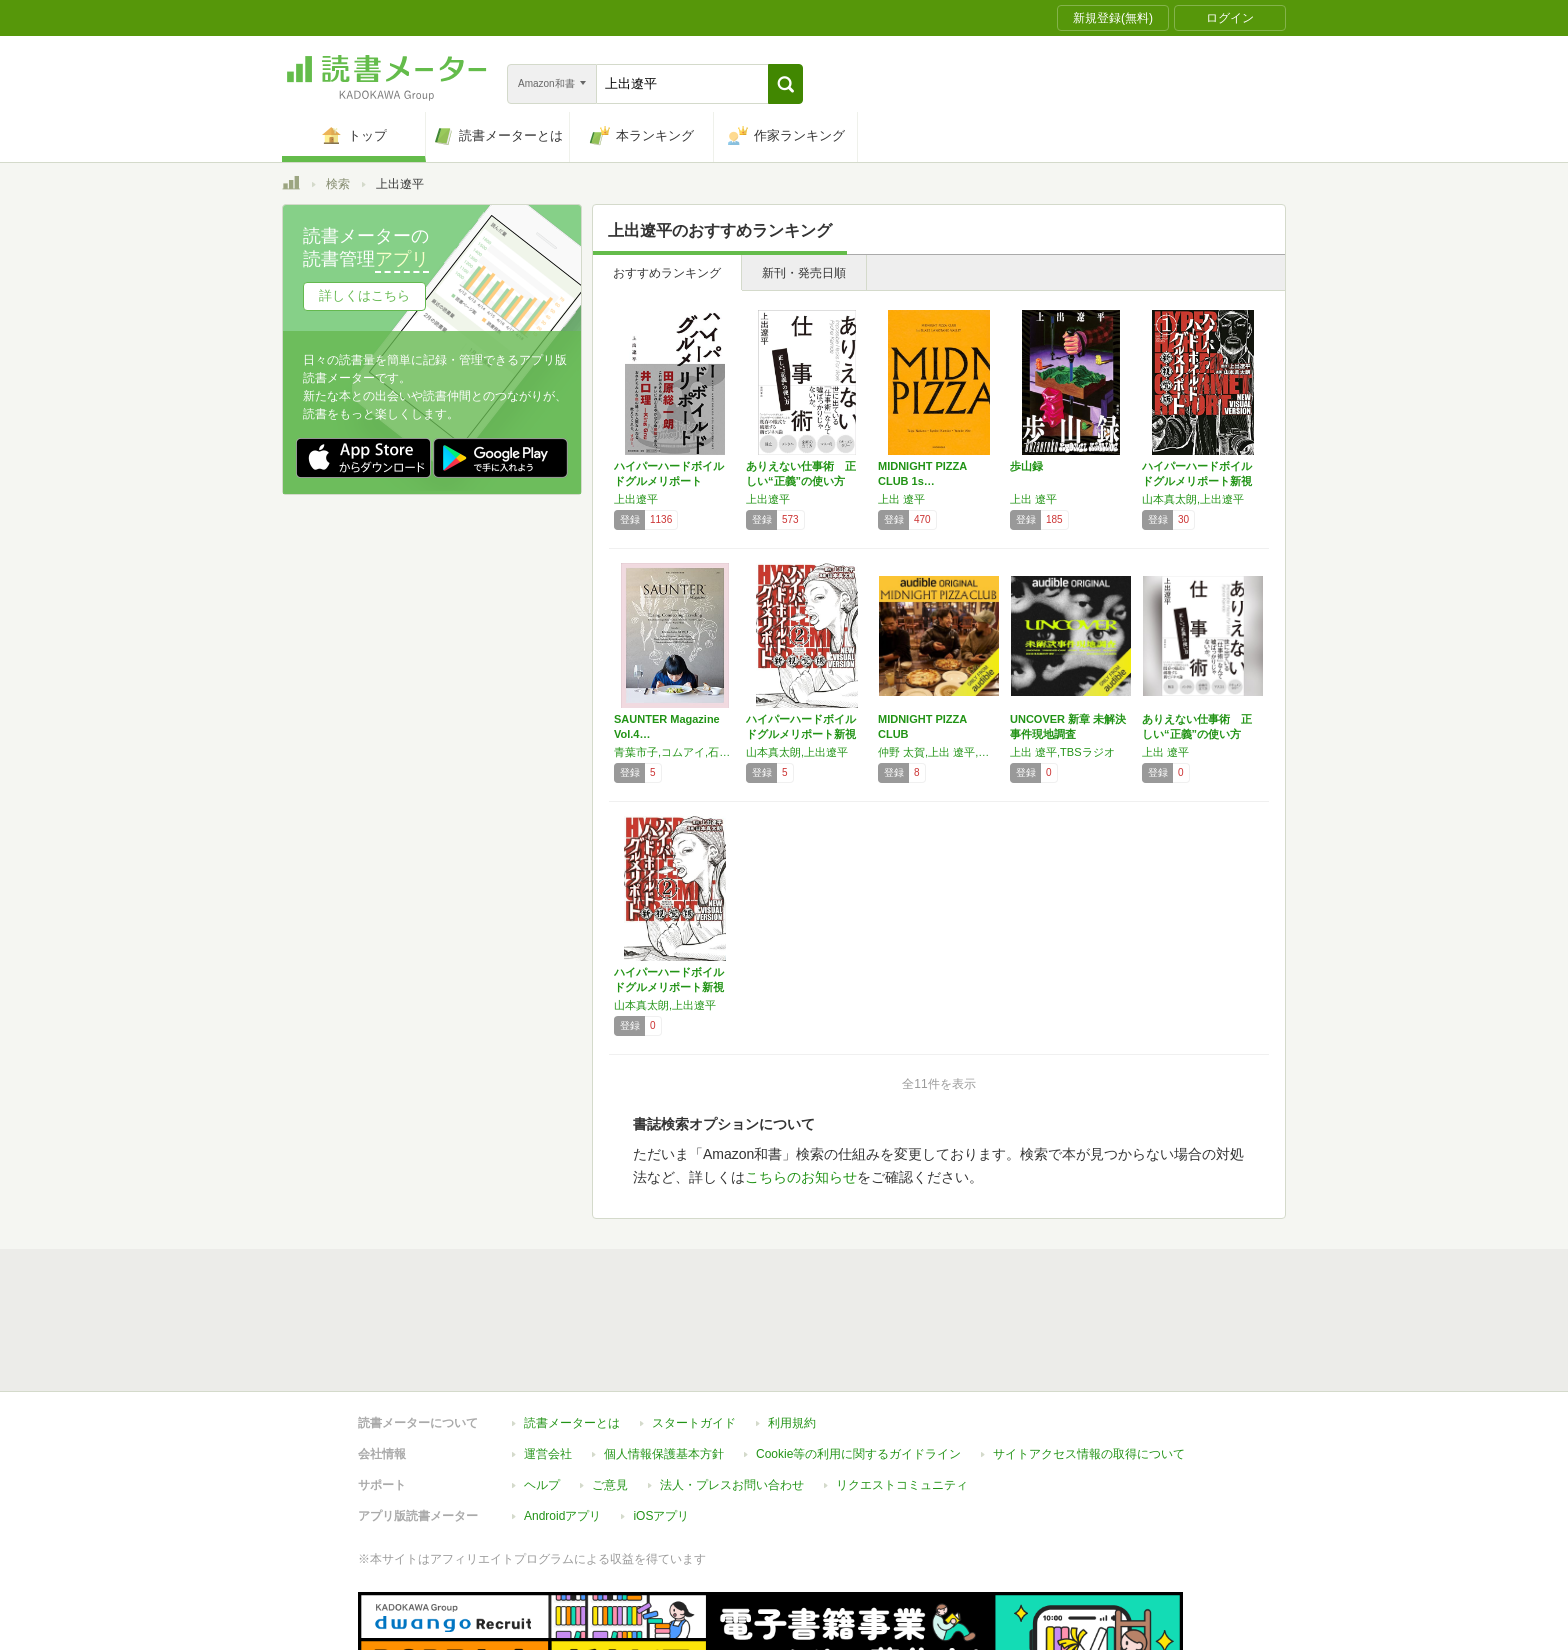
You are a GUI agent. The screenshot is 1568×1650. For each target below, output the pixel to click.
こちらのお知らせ (801, 1177)
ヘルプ (542, 1485)
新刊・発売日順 (804, 273)
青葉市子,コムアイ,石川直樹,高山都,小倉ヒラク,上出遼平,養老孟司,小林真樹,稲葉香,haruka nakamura (675, 752)
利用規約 (792, 1423)
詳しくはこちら (364, 295)
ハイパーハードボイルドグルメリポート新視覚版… (1197, 481)
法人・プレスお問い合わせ (732, 1485)
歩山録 (1026, 466)
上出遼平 (636, 499)
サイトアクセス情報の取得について (1089, 1454)
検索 (338, 184)
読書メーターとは (572, 1423)
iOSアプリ (661, 1516)
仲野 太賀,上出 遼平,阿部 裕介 (939, 752)
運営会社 (548, 1454)
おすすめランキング (667, 273)
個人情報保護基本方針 (664, 1454)
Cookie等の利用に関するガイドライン (858, 1454)
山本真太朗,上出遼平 (1193, 499)
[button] (785, 84)
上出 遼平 (901, 499)
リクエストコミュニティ (902, 1485)
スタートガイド (694, 1423)
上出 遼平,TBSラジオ (1062, 752)
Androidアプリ (562, 1516)
